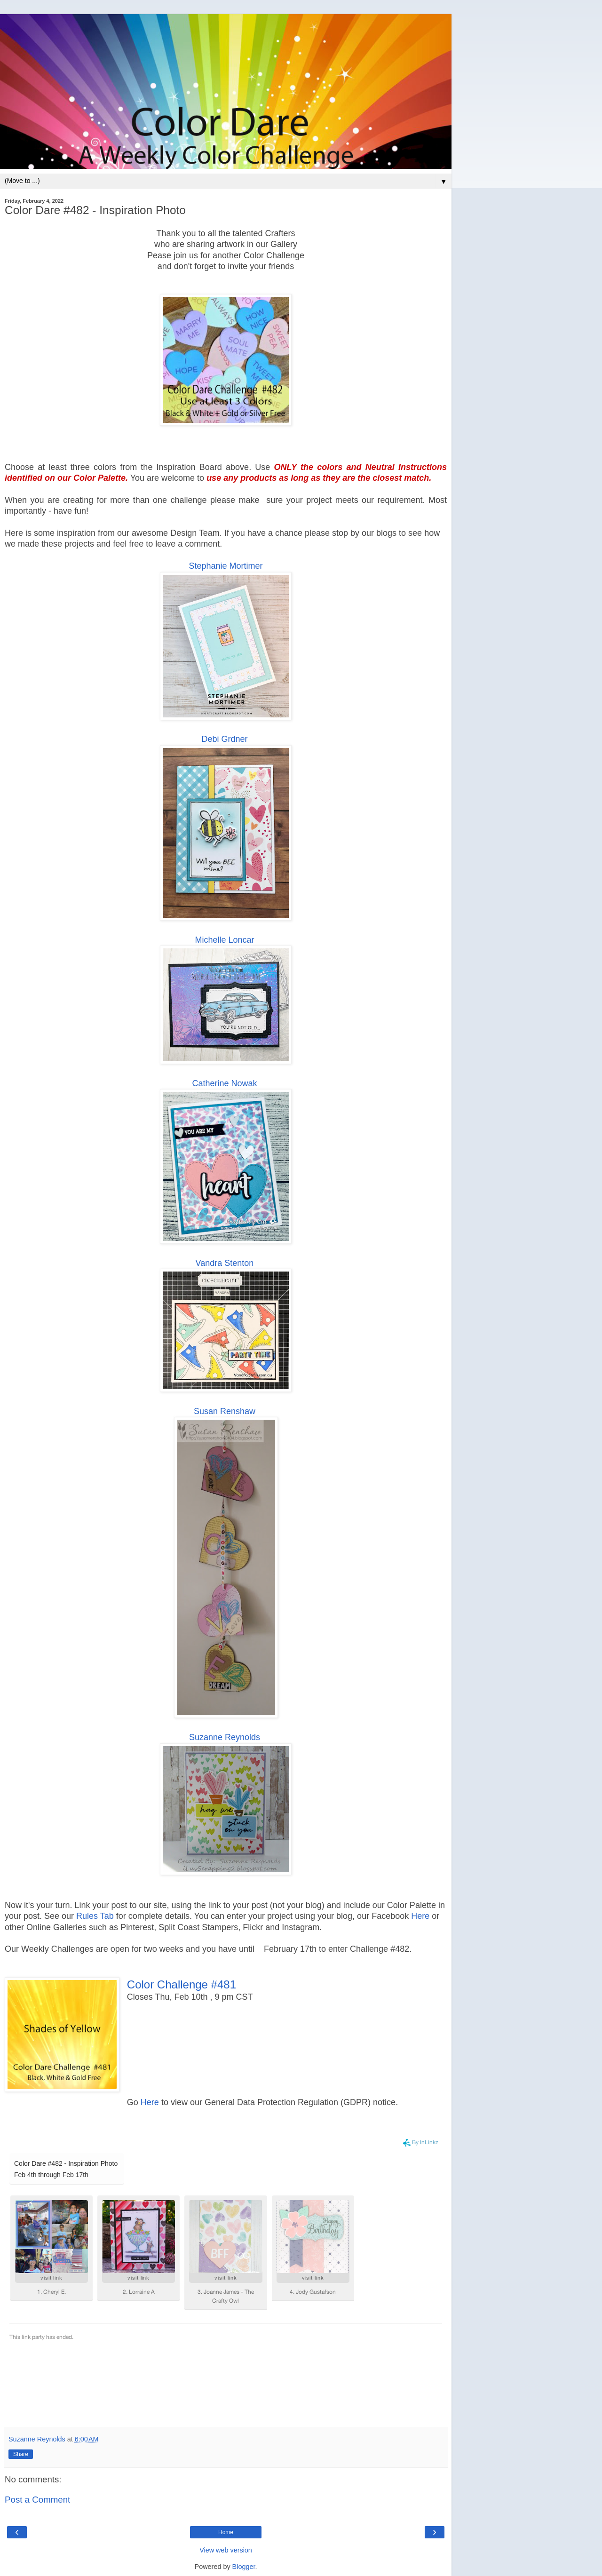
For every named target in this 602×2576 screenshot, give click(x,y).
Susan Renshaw (224, 1411)
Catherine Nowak (224, 1083)
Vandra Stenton (225, 1263)
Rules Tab (95, 1916)
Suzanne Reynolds (224, 1737)
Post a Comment (37, 2499)
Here (420, 1916)
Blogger (243, 2566)
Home (225, 2532)
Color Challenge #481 (181, 1984)
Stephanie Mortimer (225, 566)
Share (20, 2454)
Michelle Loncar (224, 940)
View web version (225, 2550)
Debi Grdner (224, 739)
